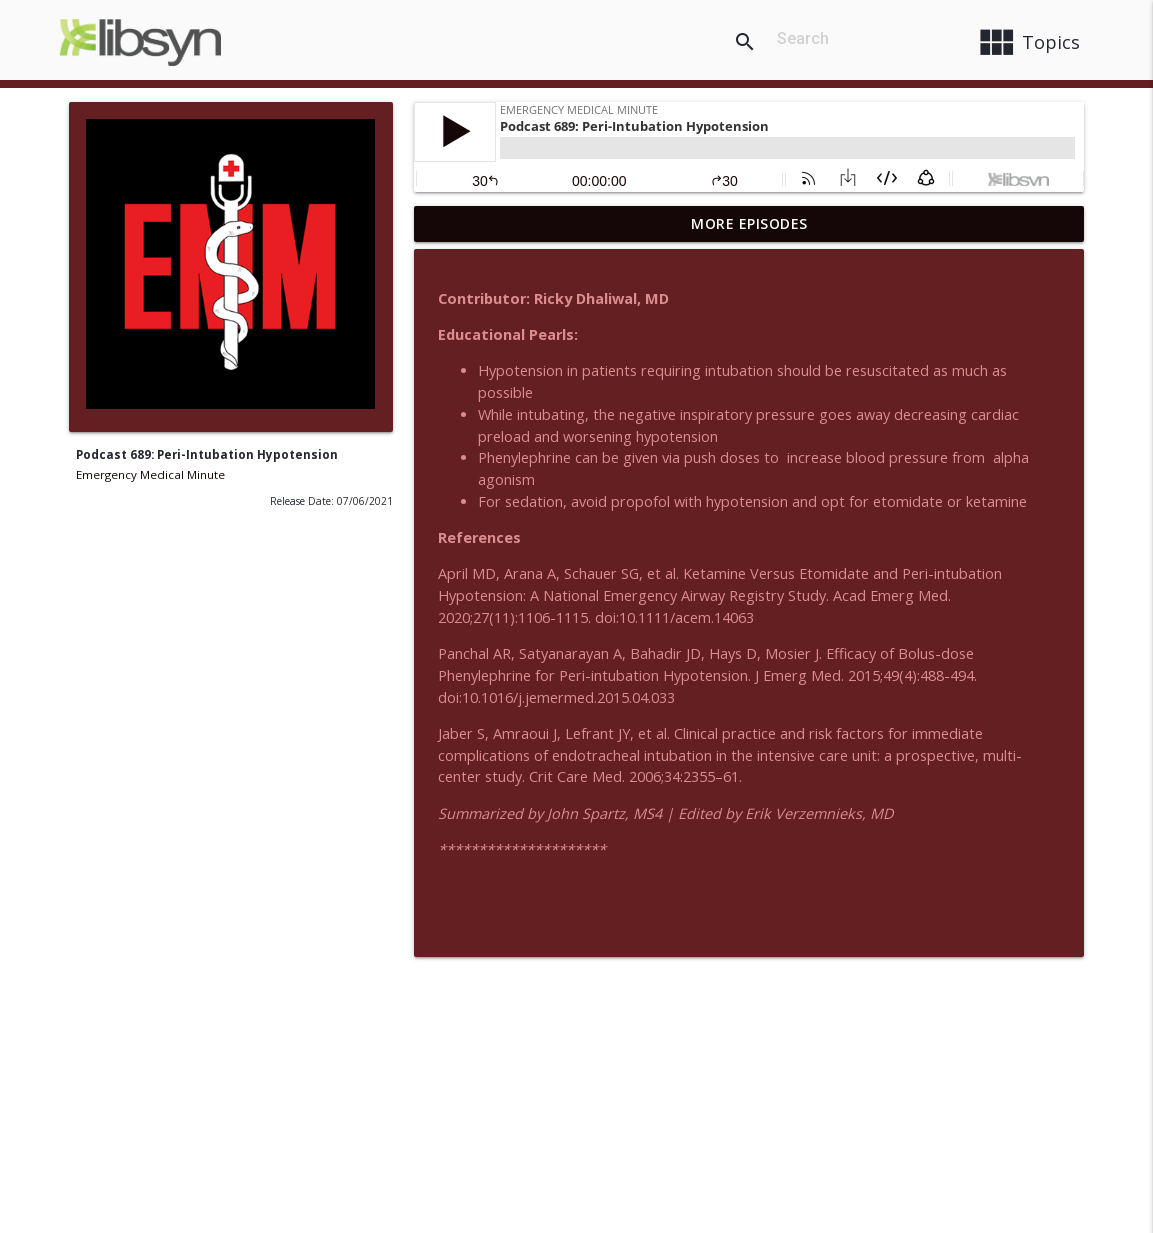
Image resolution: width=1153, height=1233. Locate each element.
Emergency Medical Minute (150, 474)
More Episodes (749, 223)
